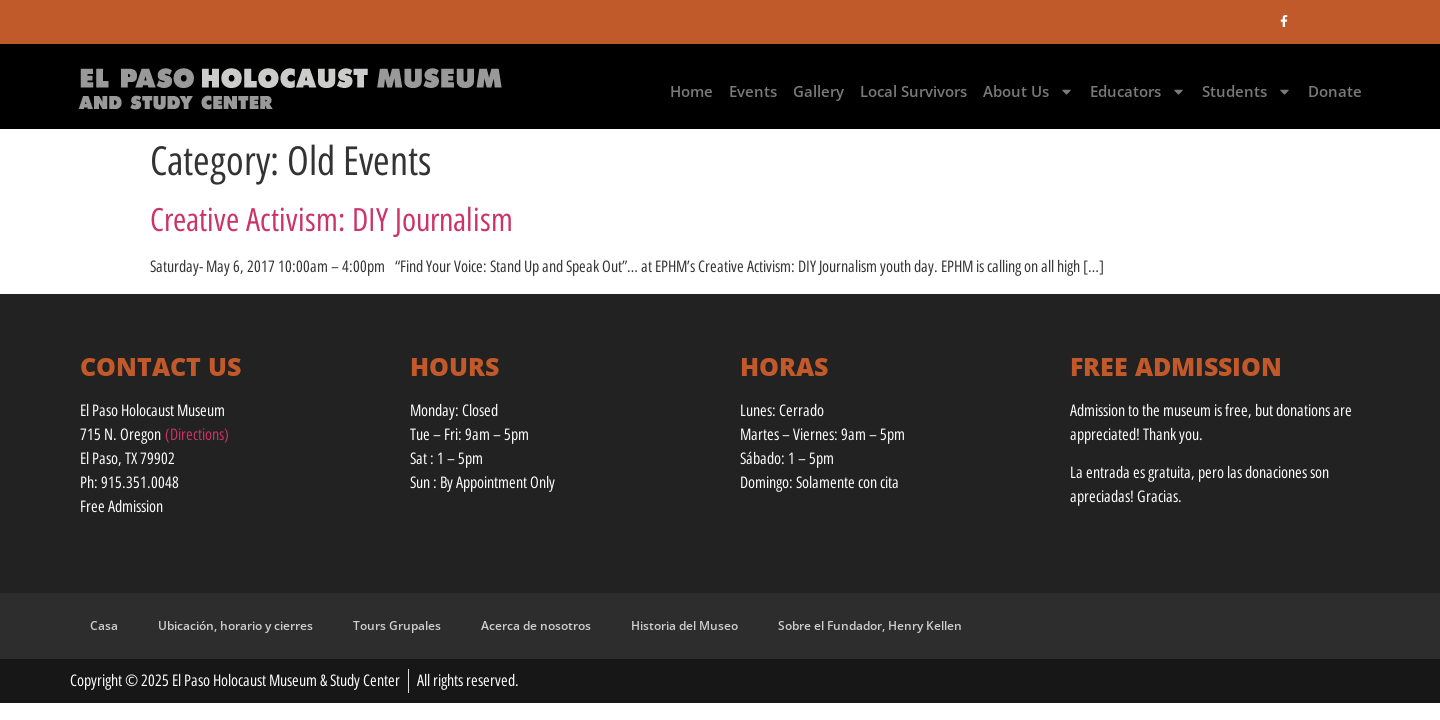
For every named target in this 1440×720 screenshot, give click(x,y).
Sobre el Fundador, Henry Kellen (870, 625)
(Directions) (197, 434)
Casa (104, 625)
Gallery (818, 91)
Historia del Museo (684, 625)
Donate (1335, 91)
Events (753, 91)
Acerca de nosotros (536, 625)
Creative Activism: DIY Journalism (331, 220)
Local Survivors (913, 91)
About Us (1028, 91)
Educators (1138, 91)
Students (1247, 91)
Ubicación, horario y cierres (235, 625)
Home (691, 91)
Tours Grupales (397, 625)
